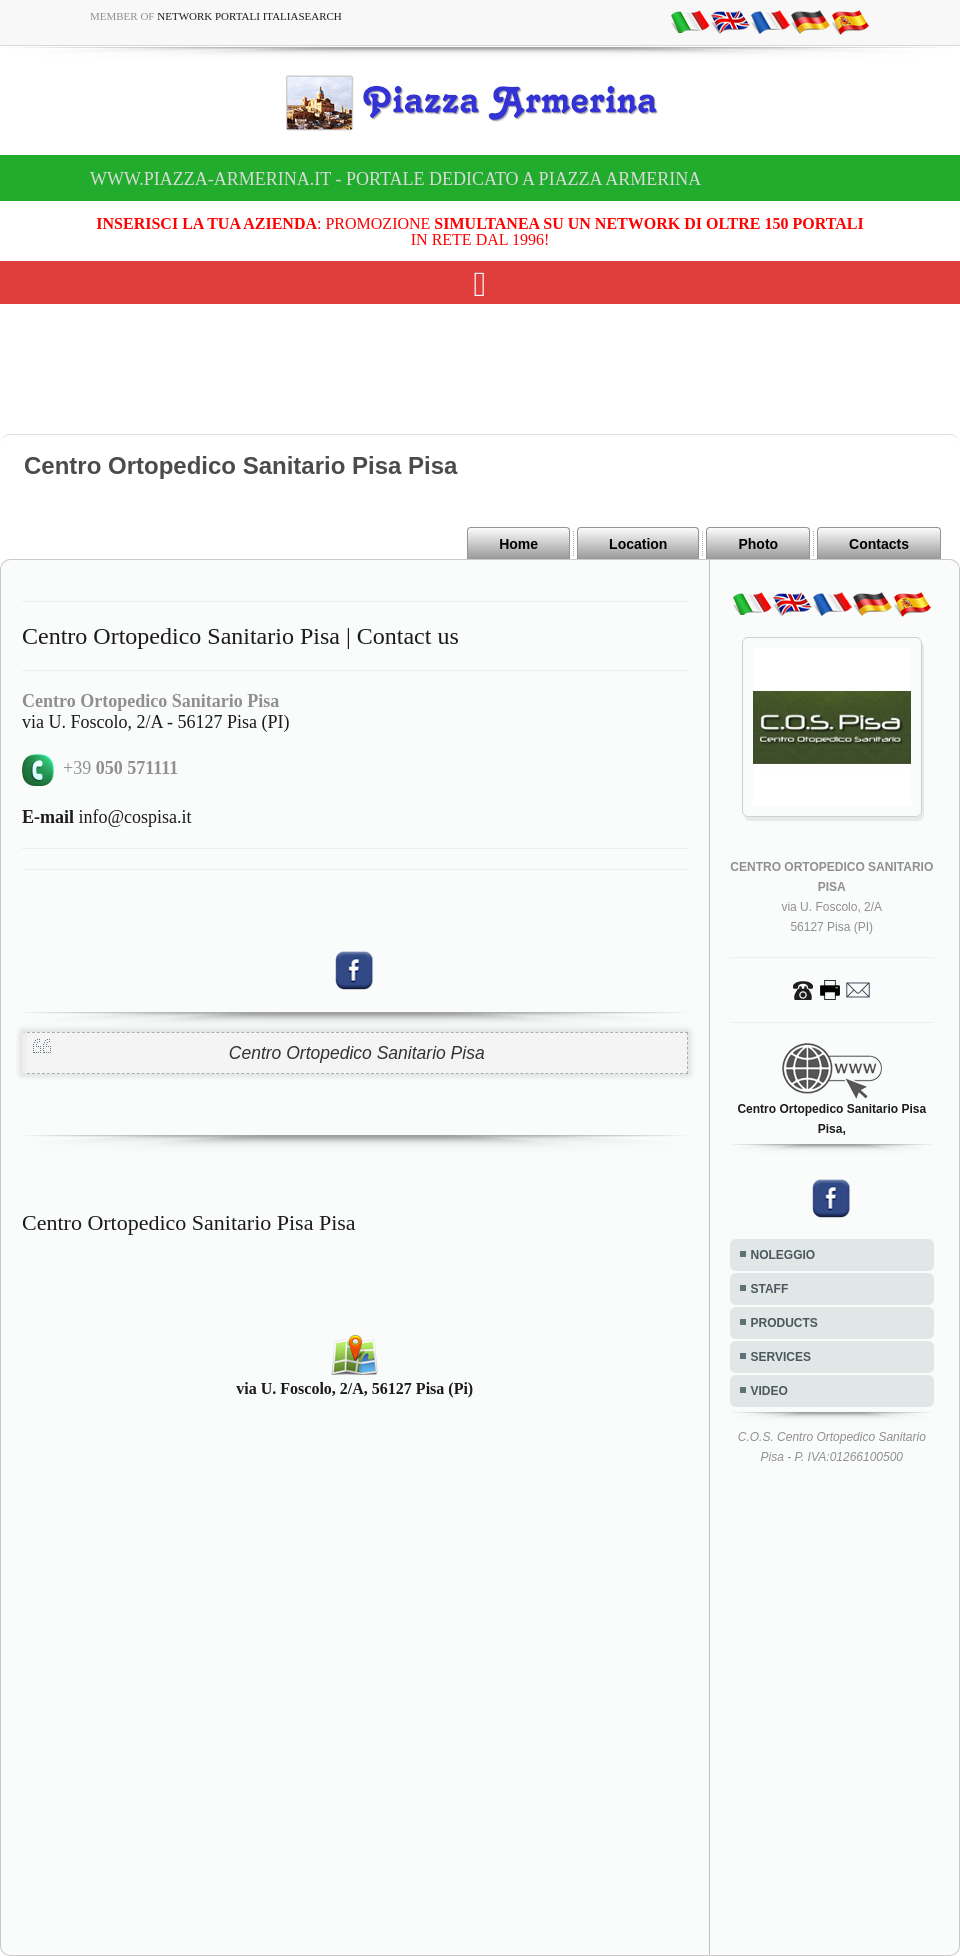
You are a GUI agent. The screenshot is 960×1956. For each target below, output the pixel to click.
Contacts (879, 544)
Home (518, 544)
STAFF (770, 1289)
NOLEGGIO (783, 1255)
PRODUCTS (784, 1323)
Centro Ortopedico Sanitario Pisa (357, 1053)
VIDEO (769, 1391)
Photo (758, 544)
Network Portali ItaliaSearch (249, 16)
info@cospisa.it (107, 817)
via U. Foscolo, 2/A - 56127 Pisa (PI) (156, 722)
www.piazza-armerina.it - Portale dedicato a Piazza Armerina (395, 179)
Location (638, 544)
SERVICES (781, 1357)
